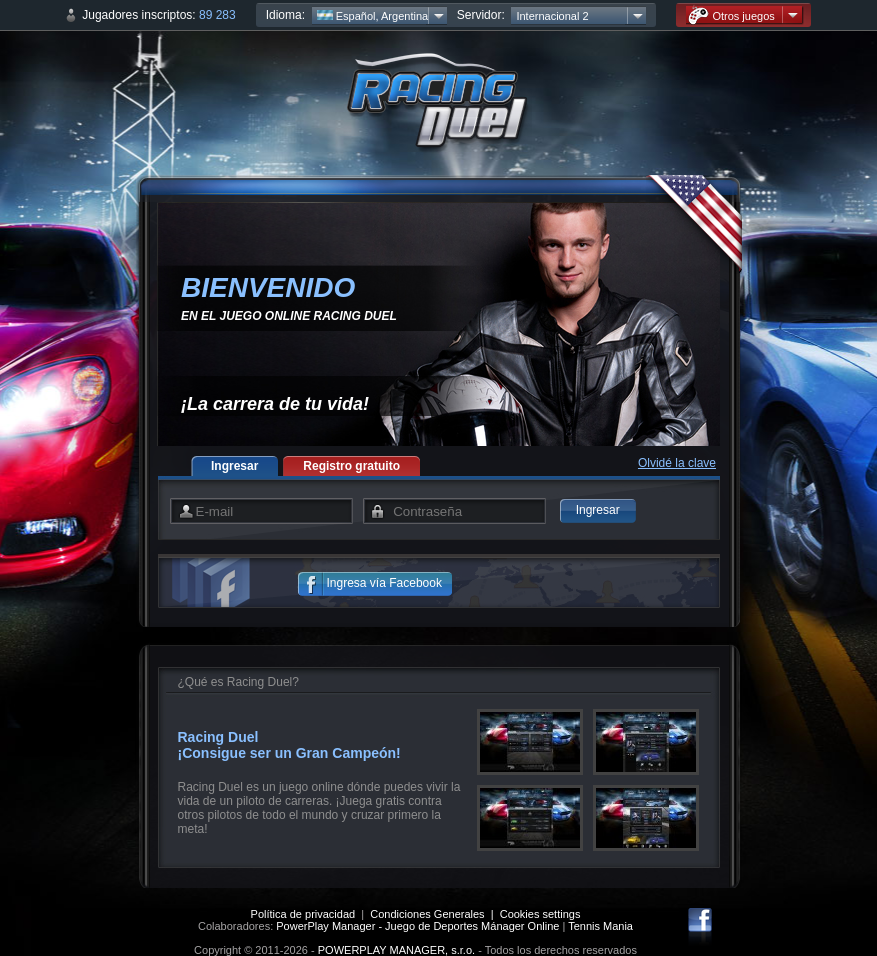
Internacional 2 (552, 16)
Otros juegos (731, 15)
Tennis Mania (600, 926)
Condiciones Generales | (434, 914)
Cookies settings (540, 914)
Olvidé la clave (677, 463)
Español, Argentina (372, 16)
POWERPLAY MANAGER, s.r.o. (396, 950)
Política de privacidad (303, 914)
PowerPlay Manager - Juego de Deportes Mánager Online (417, 926)
